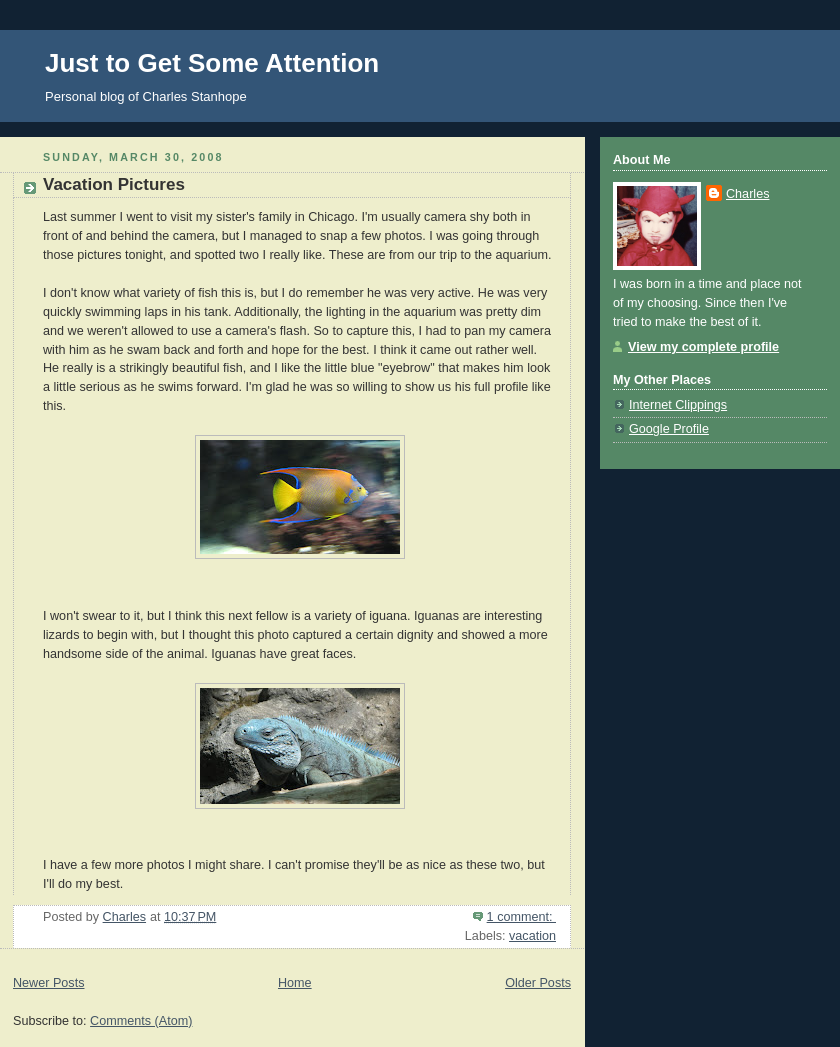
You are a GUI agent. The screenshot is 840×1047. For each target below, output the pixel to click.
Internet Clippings (678, 405)
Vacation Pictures (114, 184)
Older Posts (538, 983)
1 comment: (521, 917)
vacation (532, 936)
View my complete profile (703, 347)
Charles (747, 194)
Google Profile (669, 429)
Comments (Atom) (141, 1021)
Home (295, 983)
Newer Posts (48, 983)
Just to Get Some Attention (212, 63)
